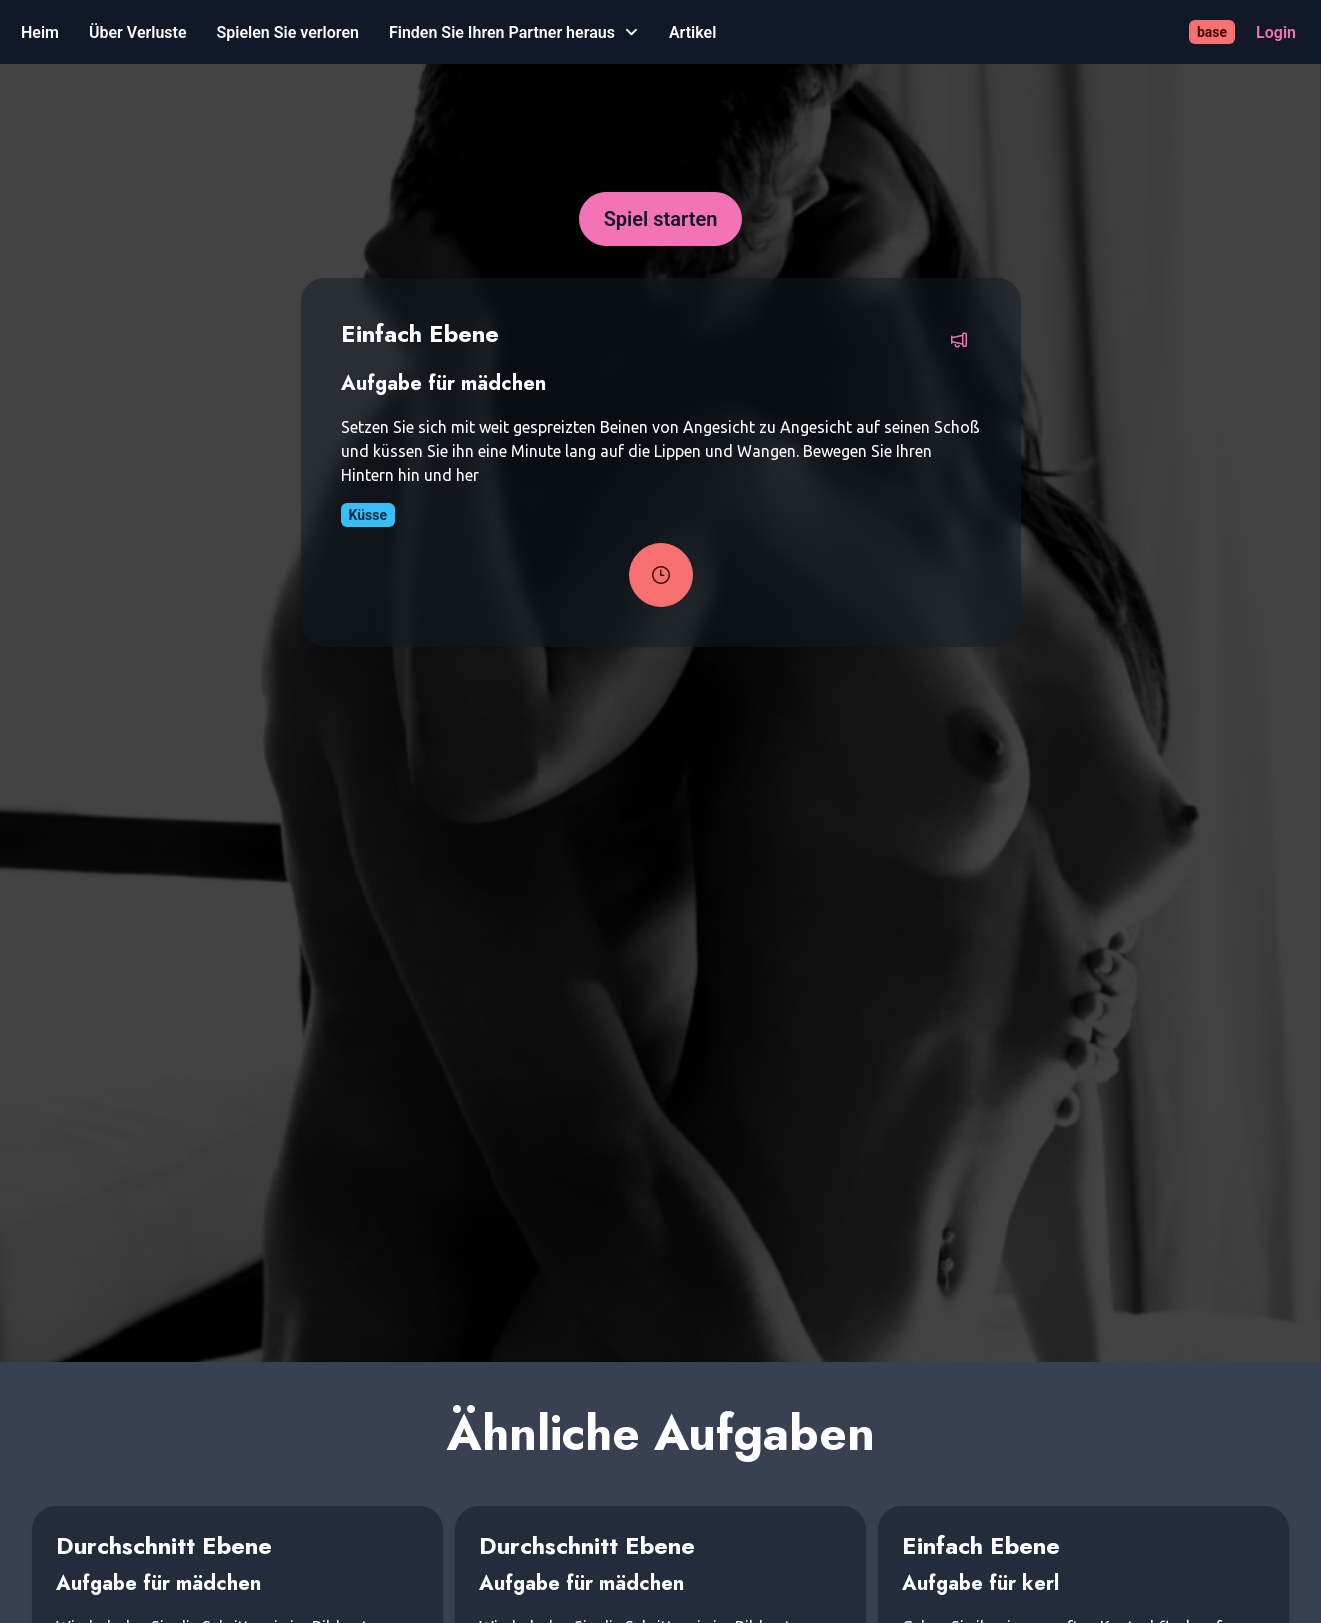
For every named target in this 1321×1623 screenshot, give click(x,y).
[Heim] (40, 32)
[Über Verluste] (138, 32)
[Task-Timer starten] (661, 575)
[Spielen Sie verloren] (288, 32)
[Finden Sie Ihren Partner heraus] (514, 32)
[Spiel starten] (661, 219)
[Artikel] (692, 32)
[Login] (1276, 32)
